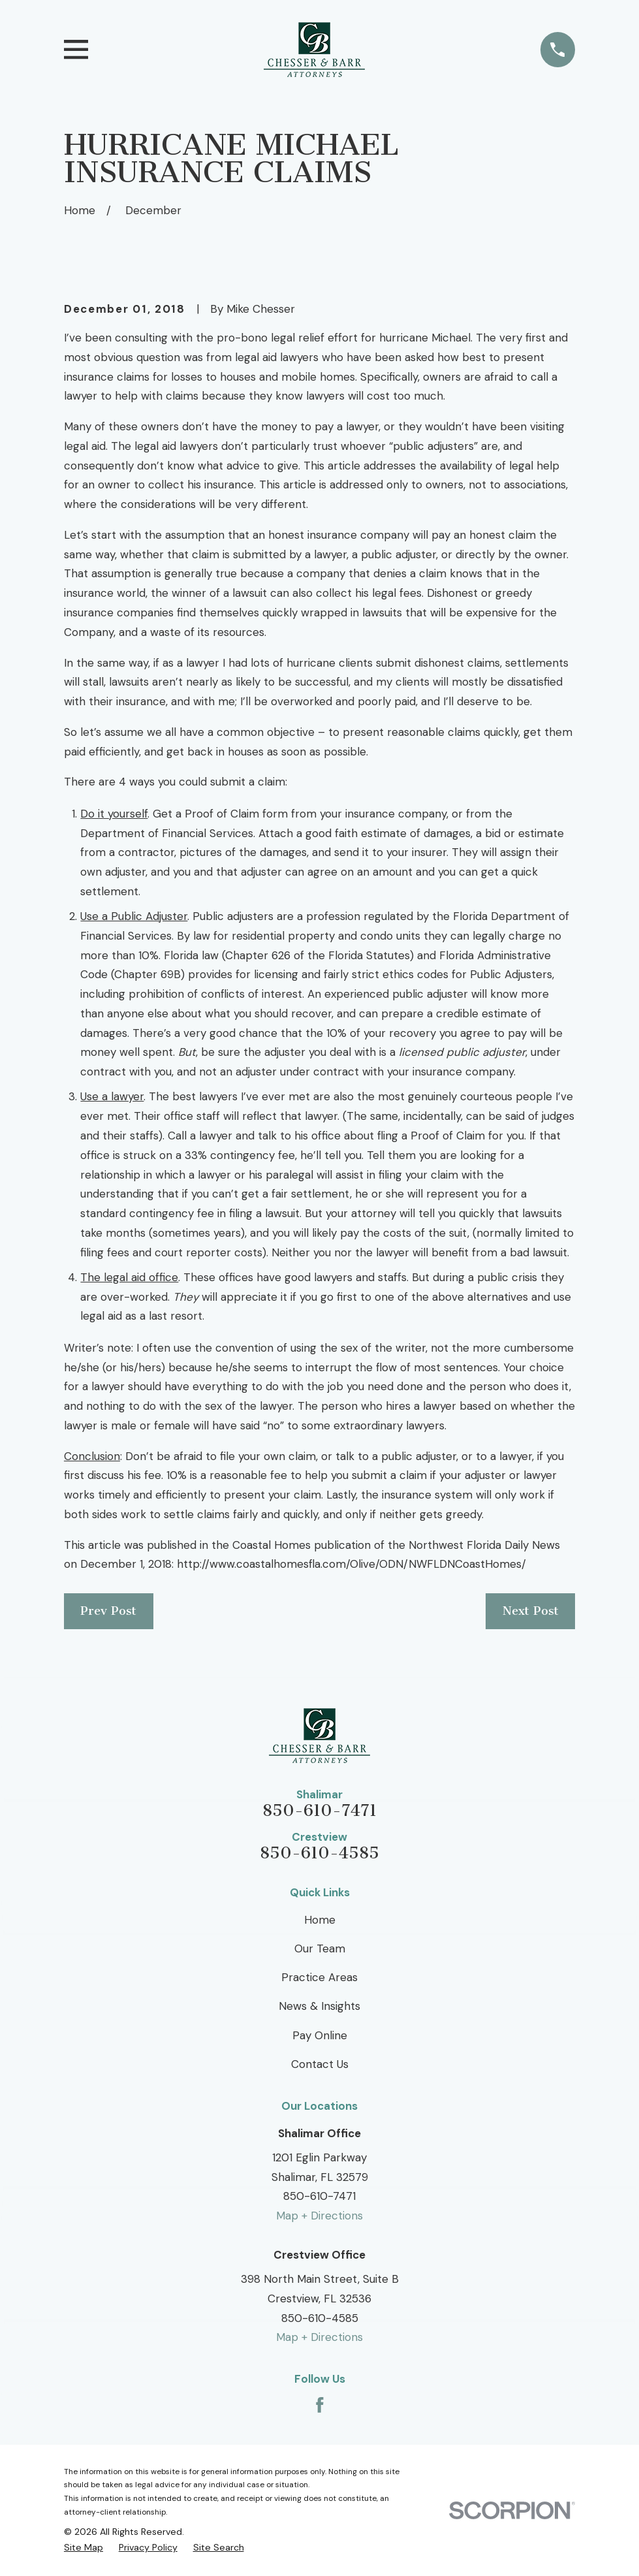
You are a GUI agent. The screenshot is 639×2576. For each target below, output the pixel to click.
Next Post (531, 1611)
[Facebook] (320, 2405)
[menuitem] (83, 2547)
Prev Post (108, 1611)
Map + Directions (319, 2215)
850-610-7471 (319, 1811)
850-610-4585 (319, 1853)
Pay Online (319, 2035)
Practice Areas (319, 1977)
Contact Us (320, 2064)
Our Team (319, 1948)
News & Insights (319, 2006)
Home (319, 1920)
